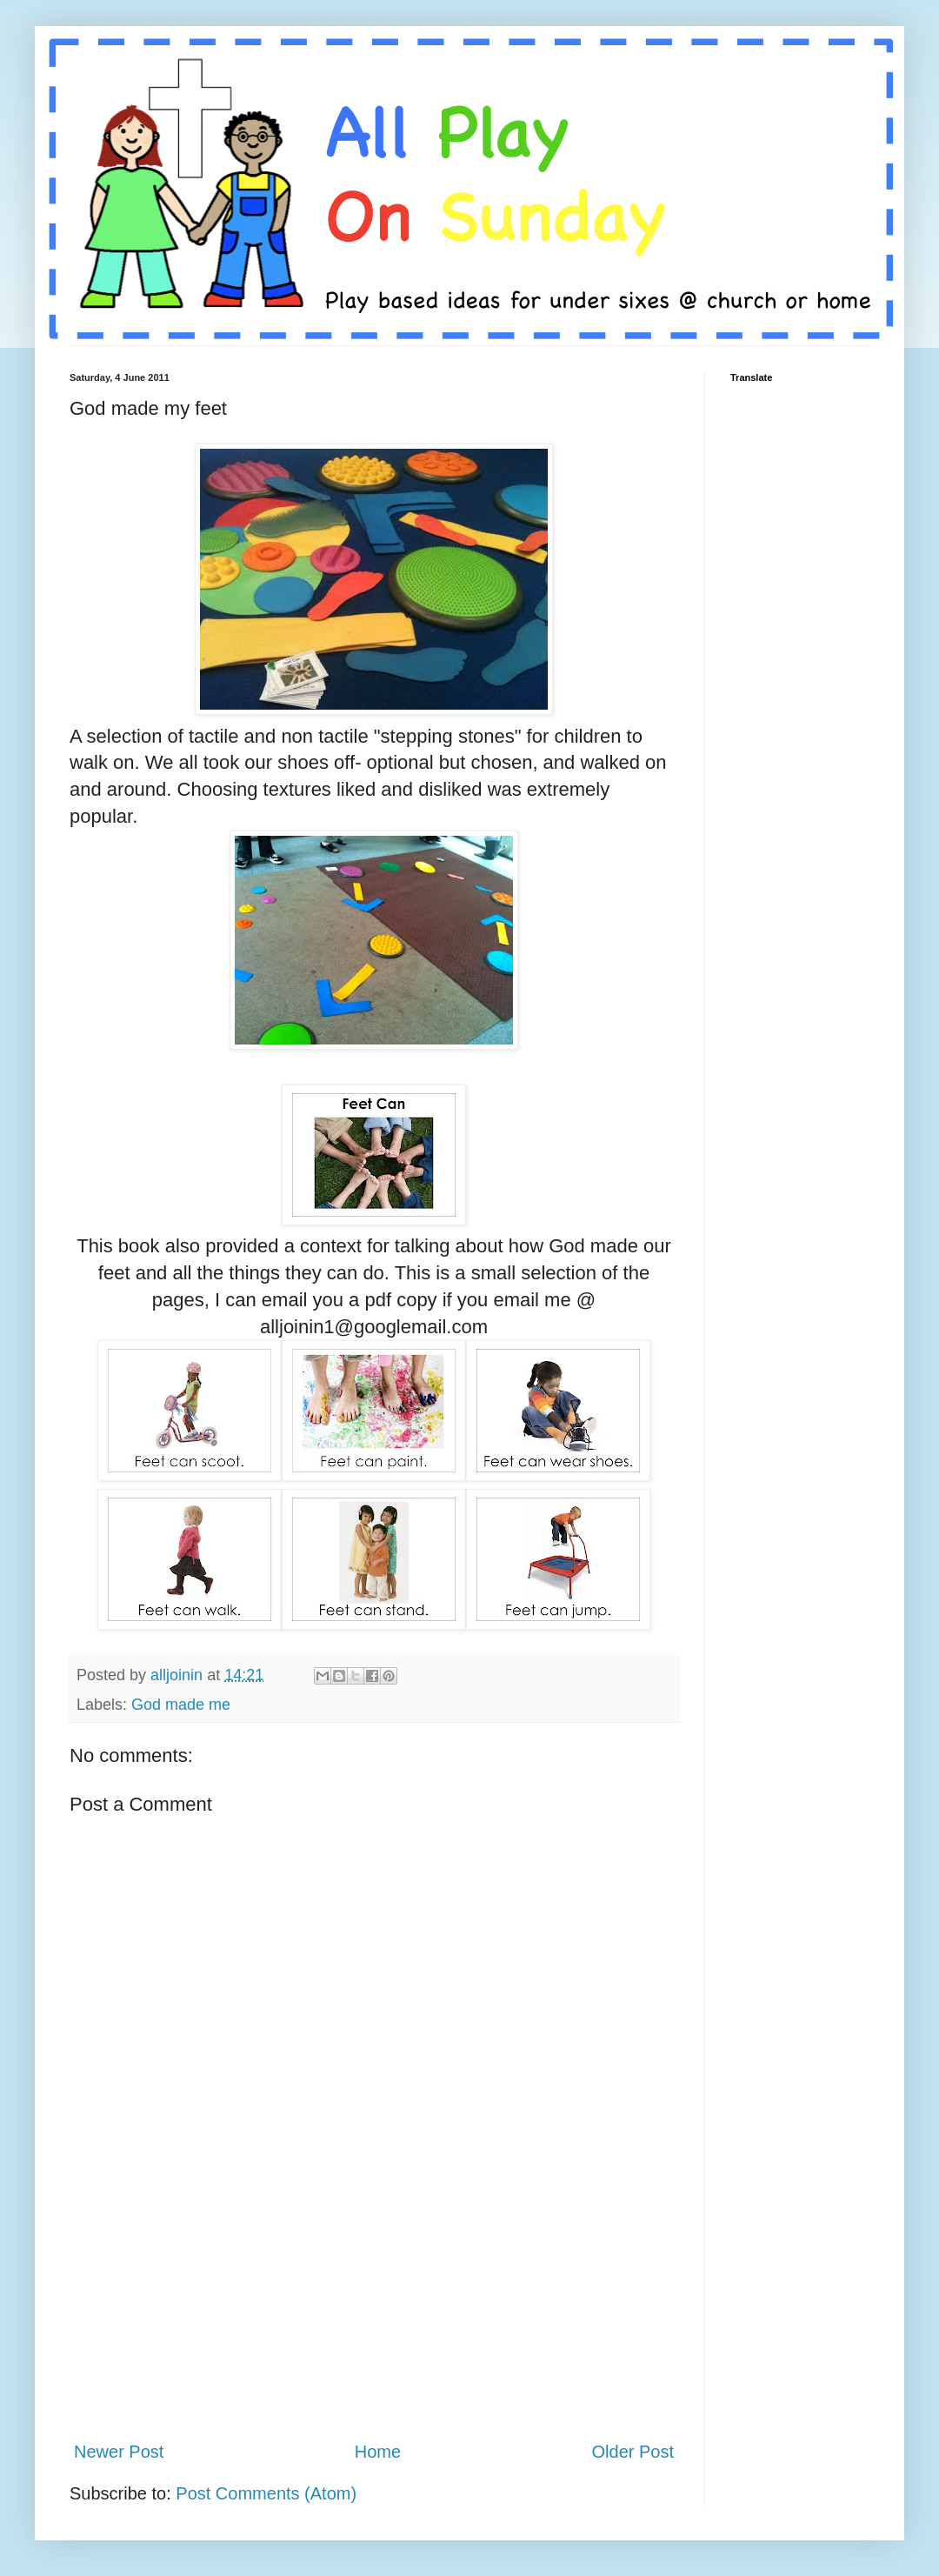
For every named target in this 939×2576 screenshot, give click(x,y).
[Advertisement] (374, 2318)
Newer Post (118, 2451)
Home (378, 2451)
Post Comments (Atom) (266, 2493)
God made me (180, 1704)
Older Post (633, 2451)
